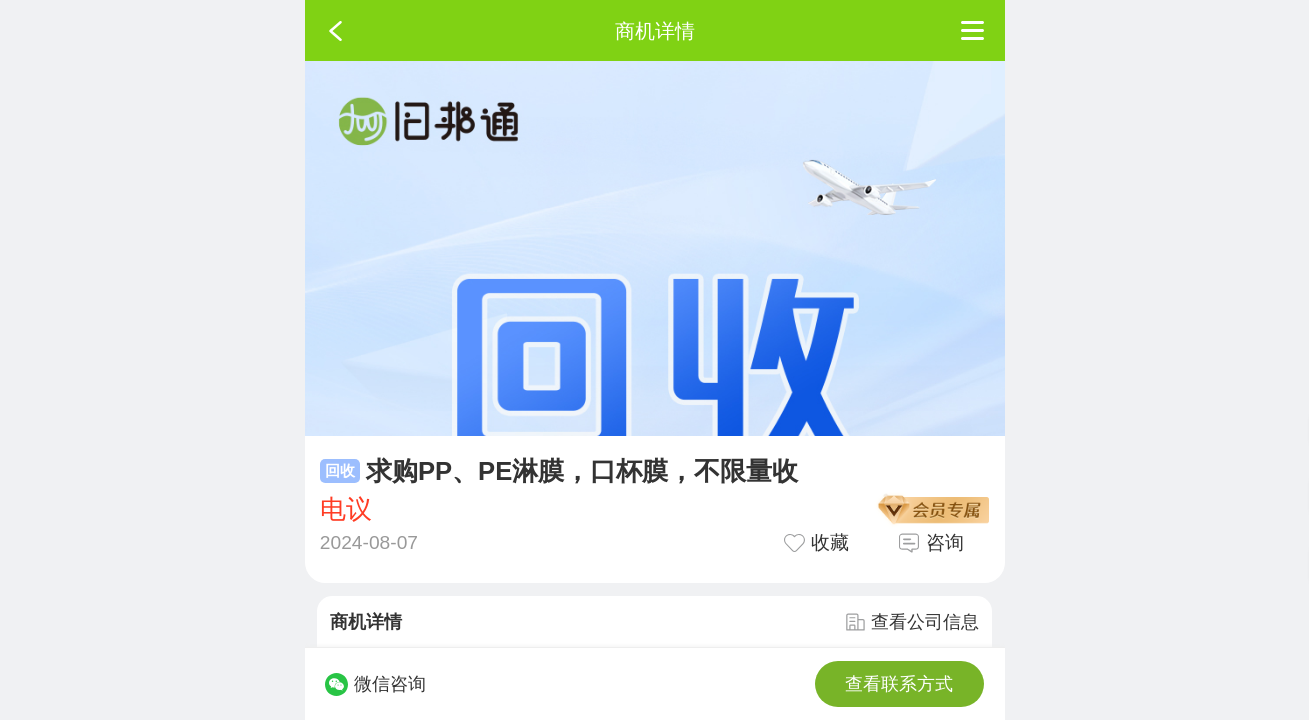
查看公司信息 (912, 622)
